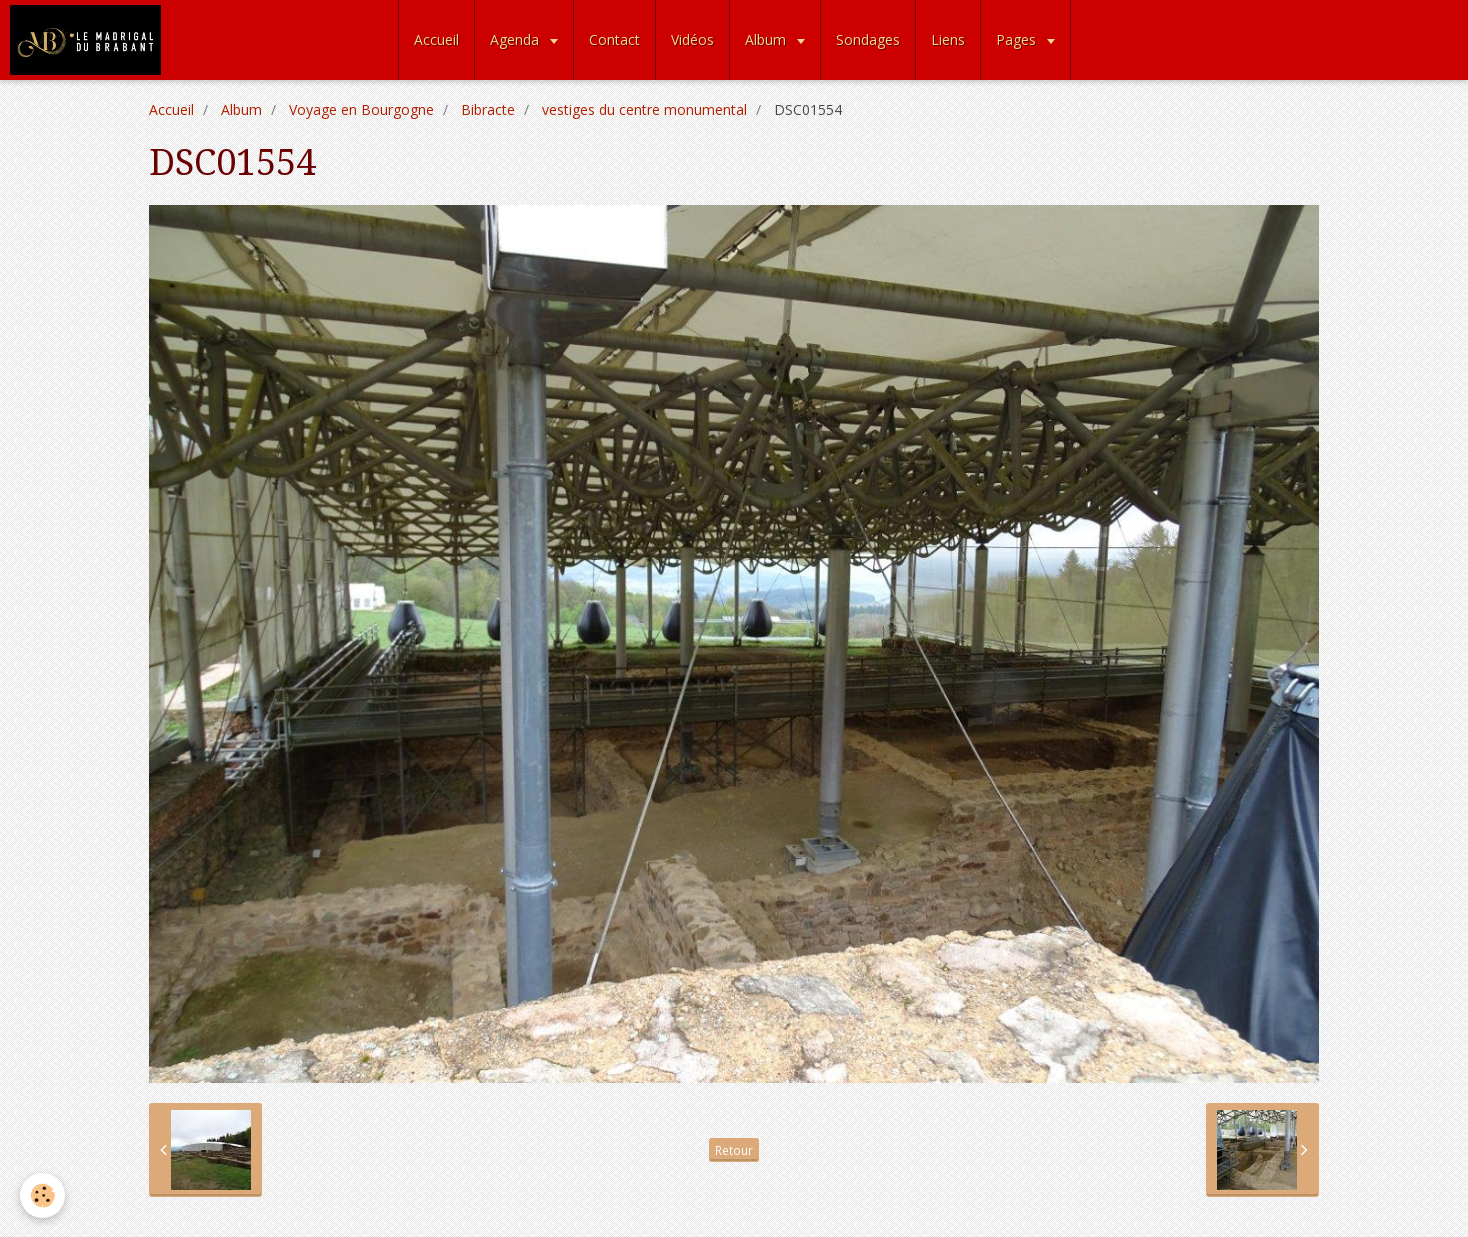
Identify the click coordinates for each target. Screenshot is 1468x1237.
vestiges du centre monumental (644, 109)
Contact (614, 39)
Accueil (436, 39)
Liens (948, 39)
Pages (1018, 39)
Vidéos (692, 39)
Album (767, 39)
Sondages (868, 39)
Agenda (516, 39)
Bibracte (488, 109)
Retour (734, 1150)
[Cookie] (42, 1195)
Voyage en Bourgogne (361, 109)
